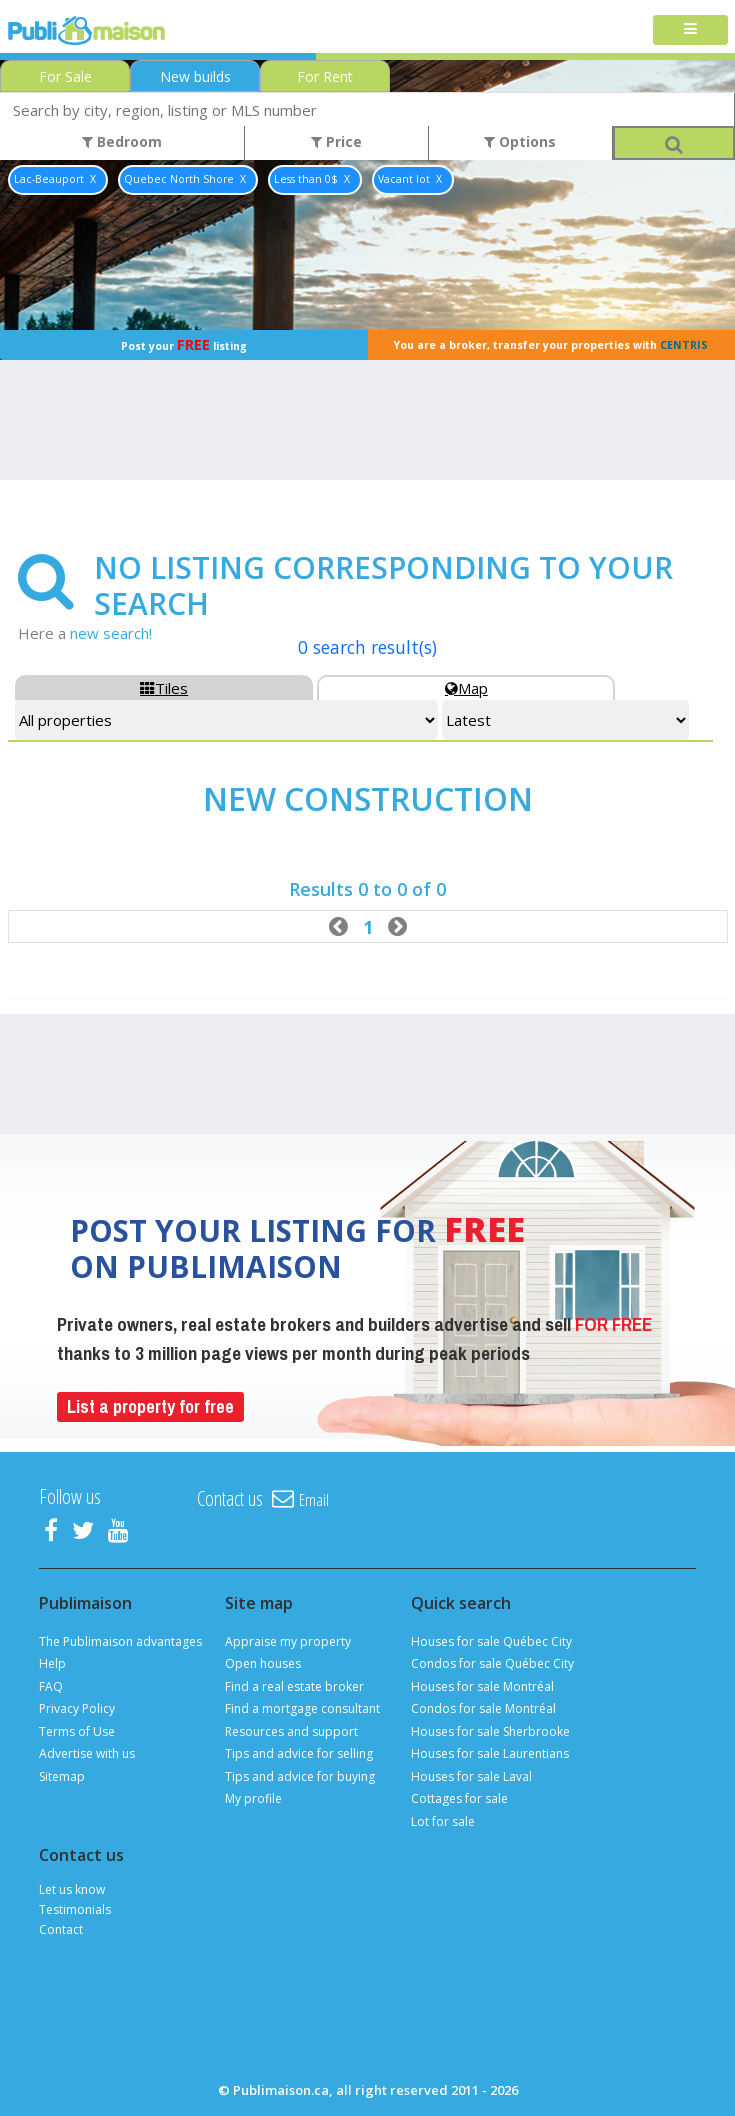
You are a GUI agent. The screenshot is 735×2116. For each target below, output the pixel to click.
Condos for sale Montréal (483, 1708)
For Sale (65, 76)
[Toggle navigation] (690, 30)
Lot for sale (443, 1821)
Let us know (72, 1889)
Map (466, 688)
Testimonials (75, 1909)
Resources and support (291, 1731)
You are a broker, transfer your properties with (551, 345)
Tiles (164, 688)
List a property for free (150, 1406)
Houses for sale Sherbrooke (490, 1731)
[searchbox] (367, 109)
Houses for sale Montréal (482, 1686)
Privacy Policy (77, 1708)
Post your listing (184, 344)
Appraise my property (288, 1641)
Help (52, 1663)
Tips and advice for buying (300, 1776)
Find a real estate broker (294, 1686)
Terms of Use (77, 1731)
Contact (61, 1929)
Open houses (263, 1663)
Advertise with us (87, 1753)
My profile (253, 1798)
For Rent (325, 76)
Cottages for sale (459, 1798)
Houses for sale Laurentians (490, 1753)
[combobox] (367, 109)
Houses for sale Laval (471, 1776)
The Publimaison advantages (120, 1641)
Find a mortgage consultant (302, 1708)
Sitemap (62, 1776)
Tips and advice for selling (299, 1753)
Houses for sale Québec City (491, 1641)
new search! (111, 633)
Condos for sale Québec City (492, 1663)
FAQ (51, 1686)
